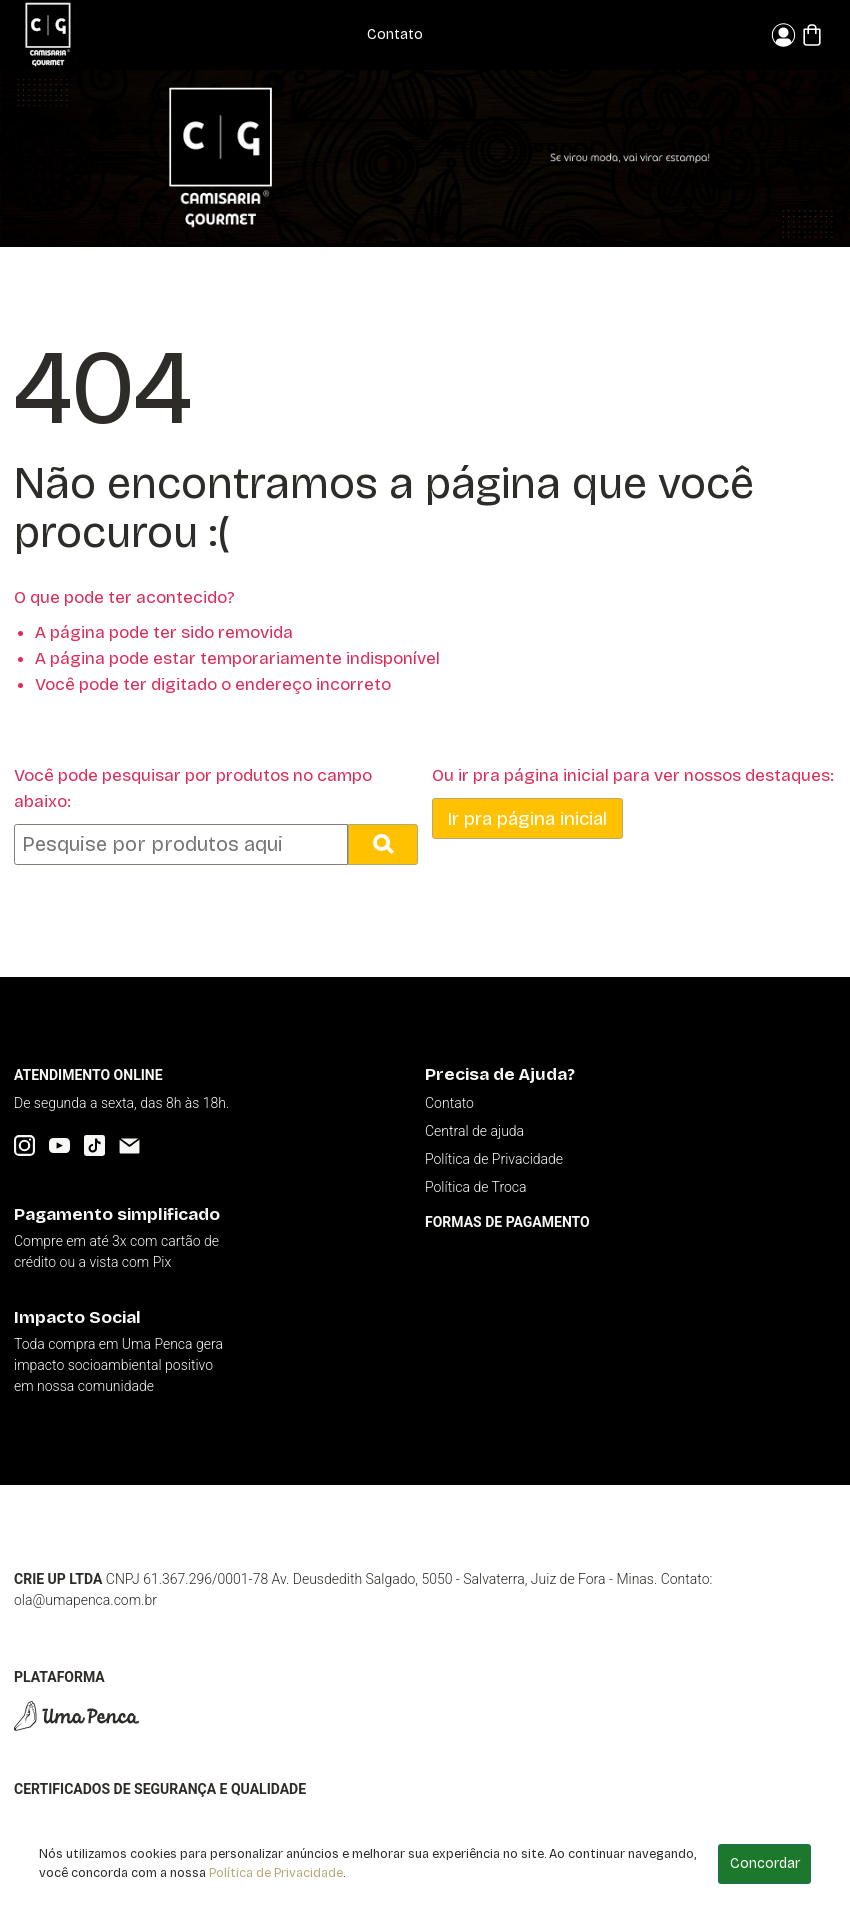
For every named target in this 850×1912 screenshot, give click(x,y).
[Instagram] (24, 1145)
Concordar (765, 1863)
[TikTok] (94, 1145)
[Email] (129, 1145)
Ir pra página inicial (527, 818)
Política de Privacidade (276, 1872)
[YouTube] (59, 1145)
